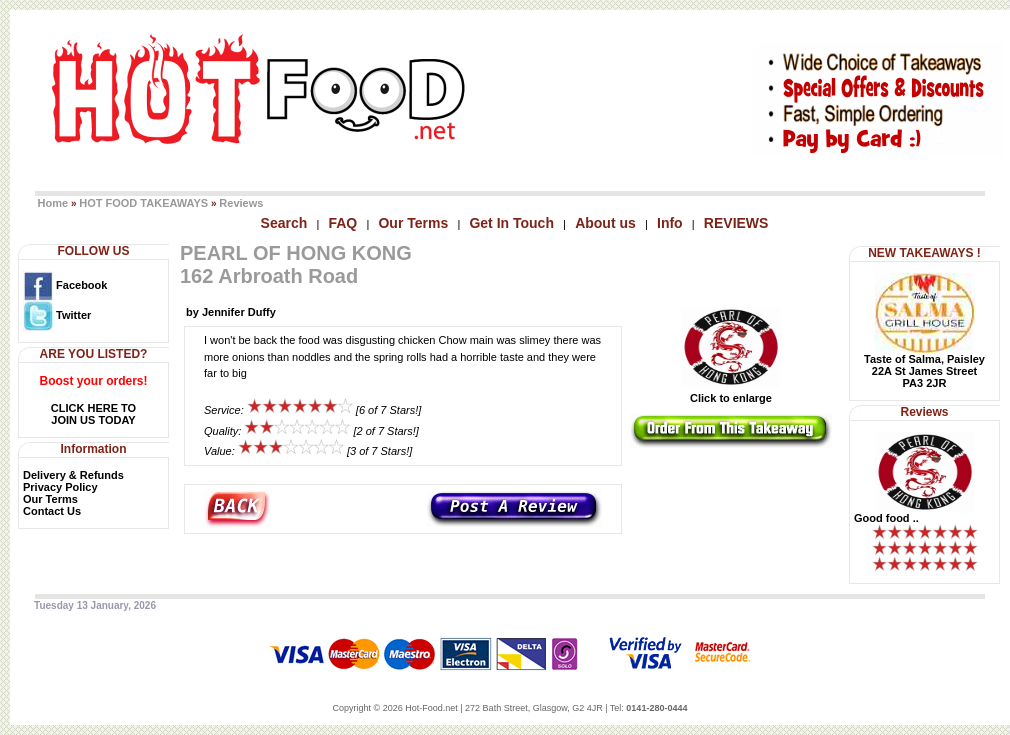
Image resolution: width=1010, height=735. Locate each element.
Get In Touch (511, 223)
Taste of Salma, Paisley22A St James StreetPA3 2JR (924, 371)
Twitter (57, 315)
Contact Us (52, 511)
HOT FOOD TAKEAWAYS (143, 203)
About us (605, 223)
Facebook (65, 285)
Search (284, 223)
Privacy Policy (60, 487)
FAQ (342, 223)
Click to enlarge (731, 393)
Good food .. (886, 518)
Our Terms (413, 223)
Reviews (241, 203)
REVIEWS (736, 223)
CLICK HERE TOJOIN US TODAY (93, 414)
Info (670, 223)
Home (53, 203)
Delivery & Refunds (73, 475)
